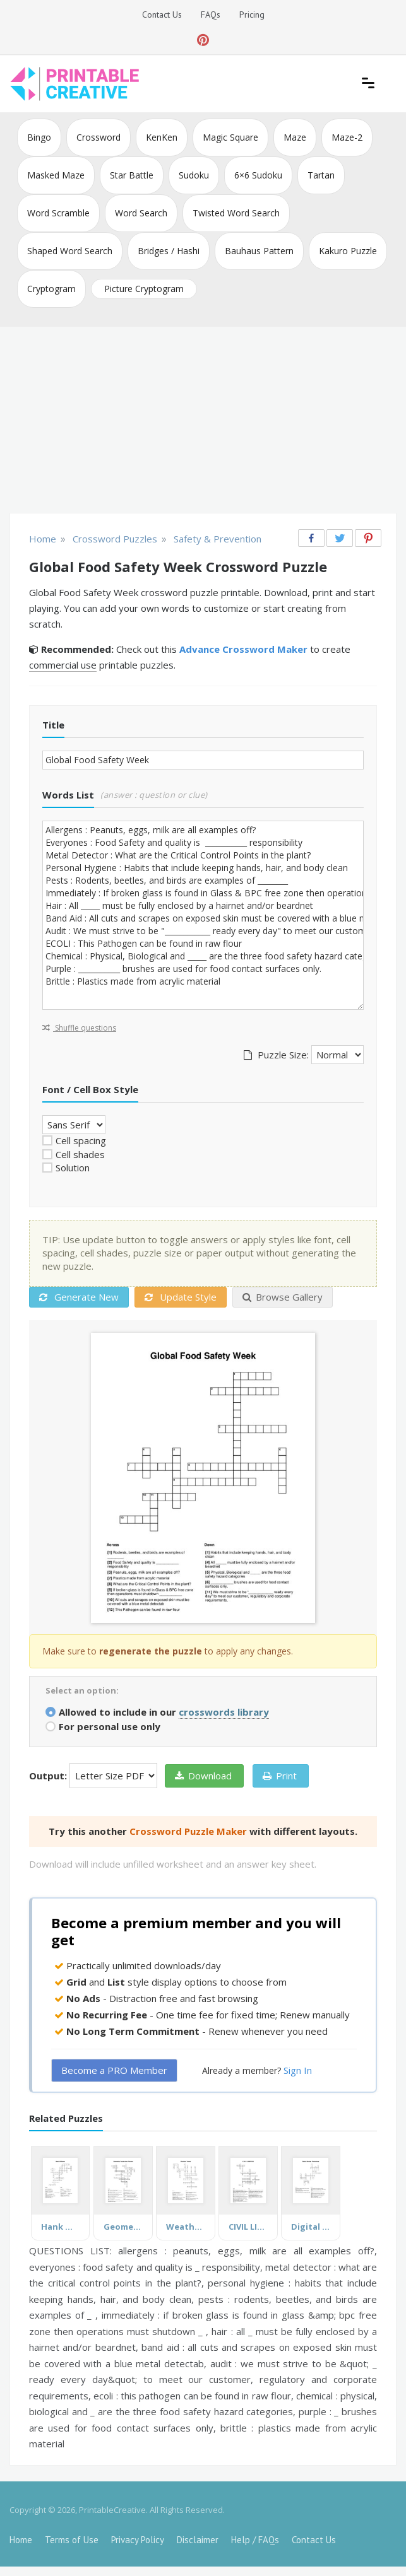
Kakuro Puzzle (348, 251)
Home (20, 2540)
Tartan (321, 175)
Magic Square (230, 137)
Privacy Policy (137, 2540)
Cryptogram (51, 289)
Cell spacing (81, 1140)
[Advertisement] (203, 421)
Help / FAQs (255, 2540)
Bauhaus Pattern (259, 251)
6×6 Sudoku (258, 175)
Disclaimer (197, 2540)
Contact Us (162, 14)
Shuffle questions (79, 1027)
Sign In (298, 2070)
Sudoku (194, 175)
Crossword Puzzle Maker (188, 1831)
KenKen (161, 137)
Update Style (181, 1297)
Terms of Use (72, 2540)
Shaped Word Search (69, 251)
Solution (73, 1167)
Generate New (79, 1297)
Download (203, 1775)
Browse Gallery (282, 1297)
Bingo (39, 137)
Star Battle (131, 175)
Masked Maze (56, 175)
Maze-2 (346, 137)
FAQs (210, 14)
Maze (295, 137)
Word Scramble (58, 213)
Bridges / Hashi (169, 251)
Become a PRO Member (114, 2070)
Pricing (252, 14)
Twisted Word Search (236, 213)
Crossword (98, 137)
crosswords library (224, 1712)
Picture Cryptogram (144, 289)
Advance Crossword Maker (243, 649)
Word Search (141, 213)
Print (280, 1775)
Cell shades (80, 1154)
